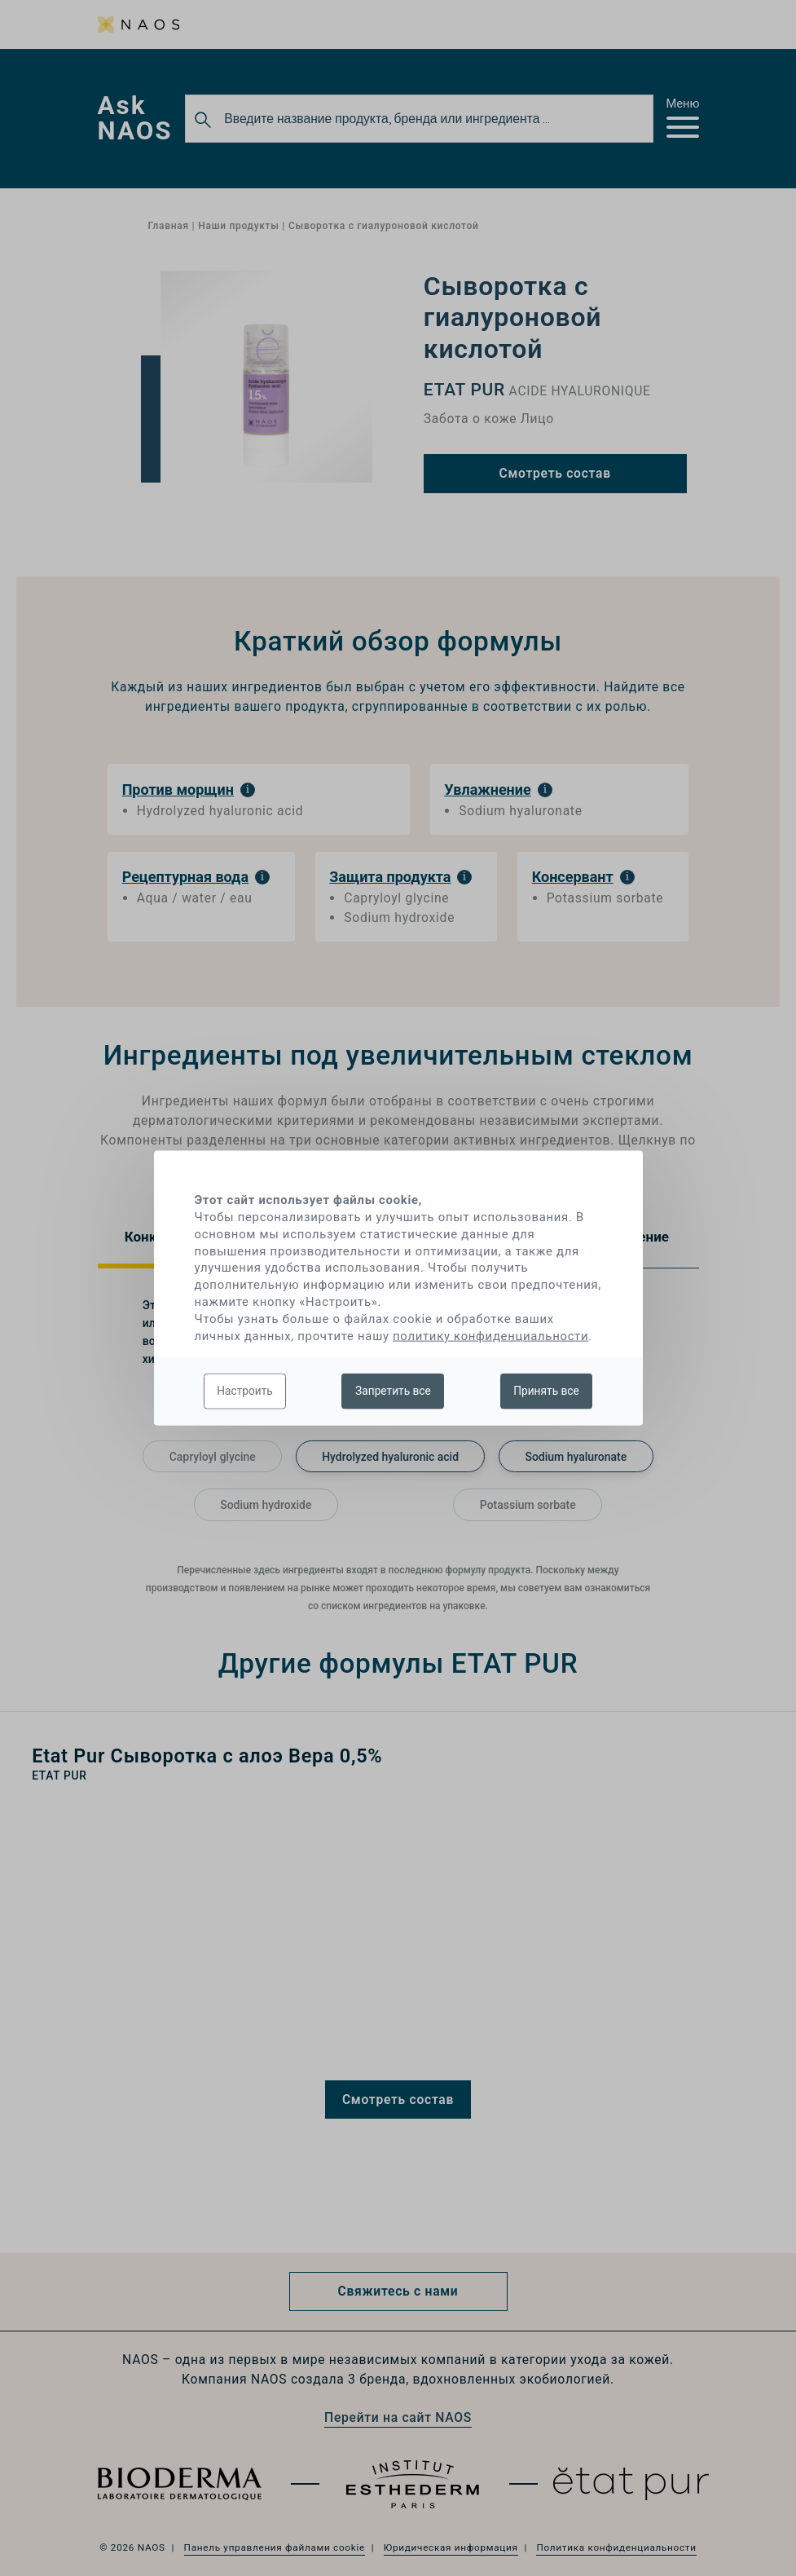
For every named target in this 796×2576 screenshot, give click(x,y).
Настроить (245, 1390)
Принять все (546, 1390)
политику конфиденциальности (490, 1335)
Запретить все (393, 1390)
